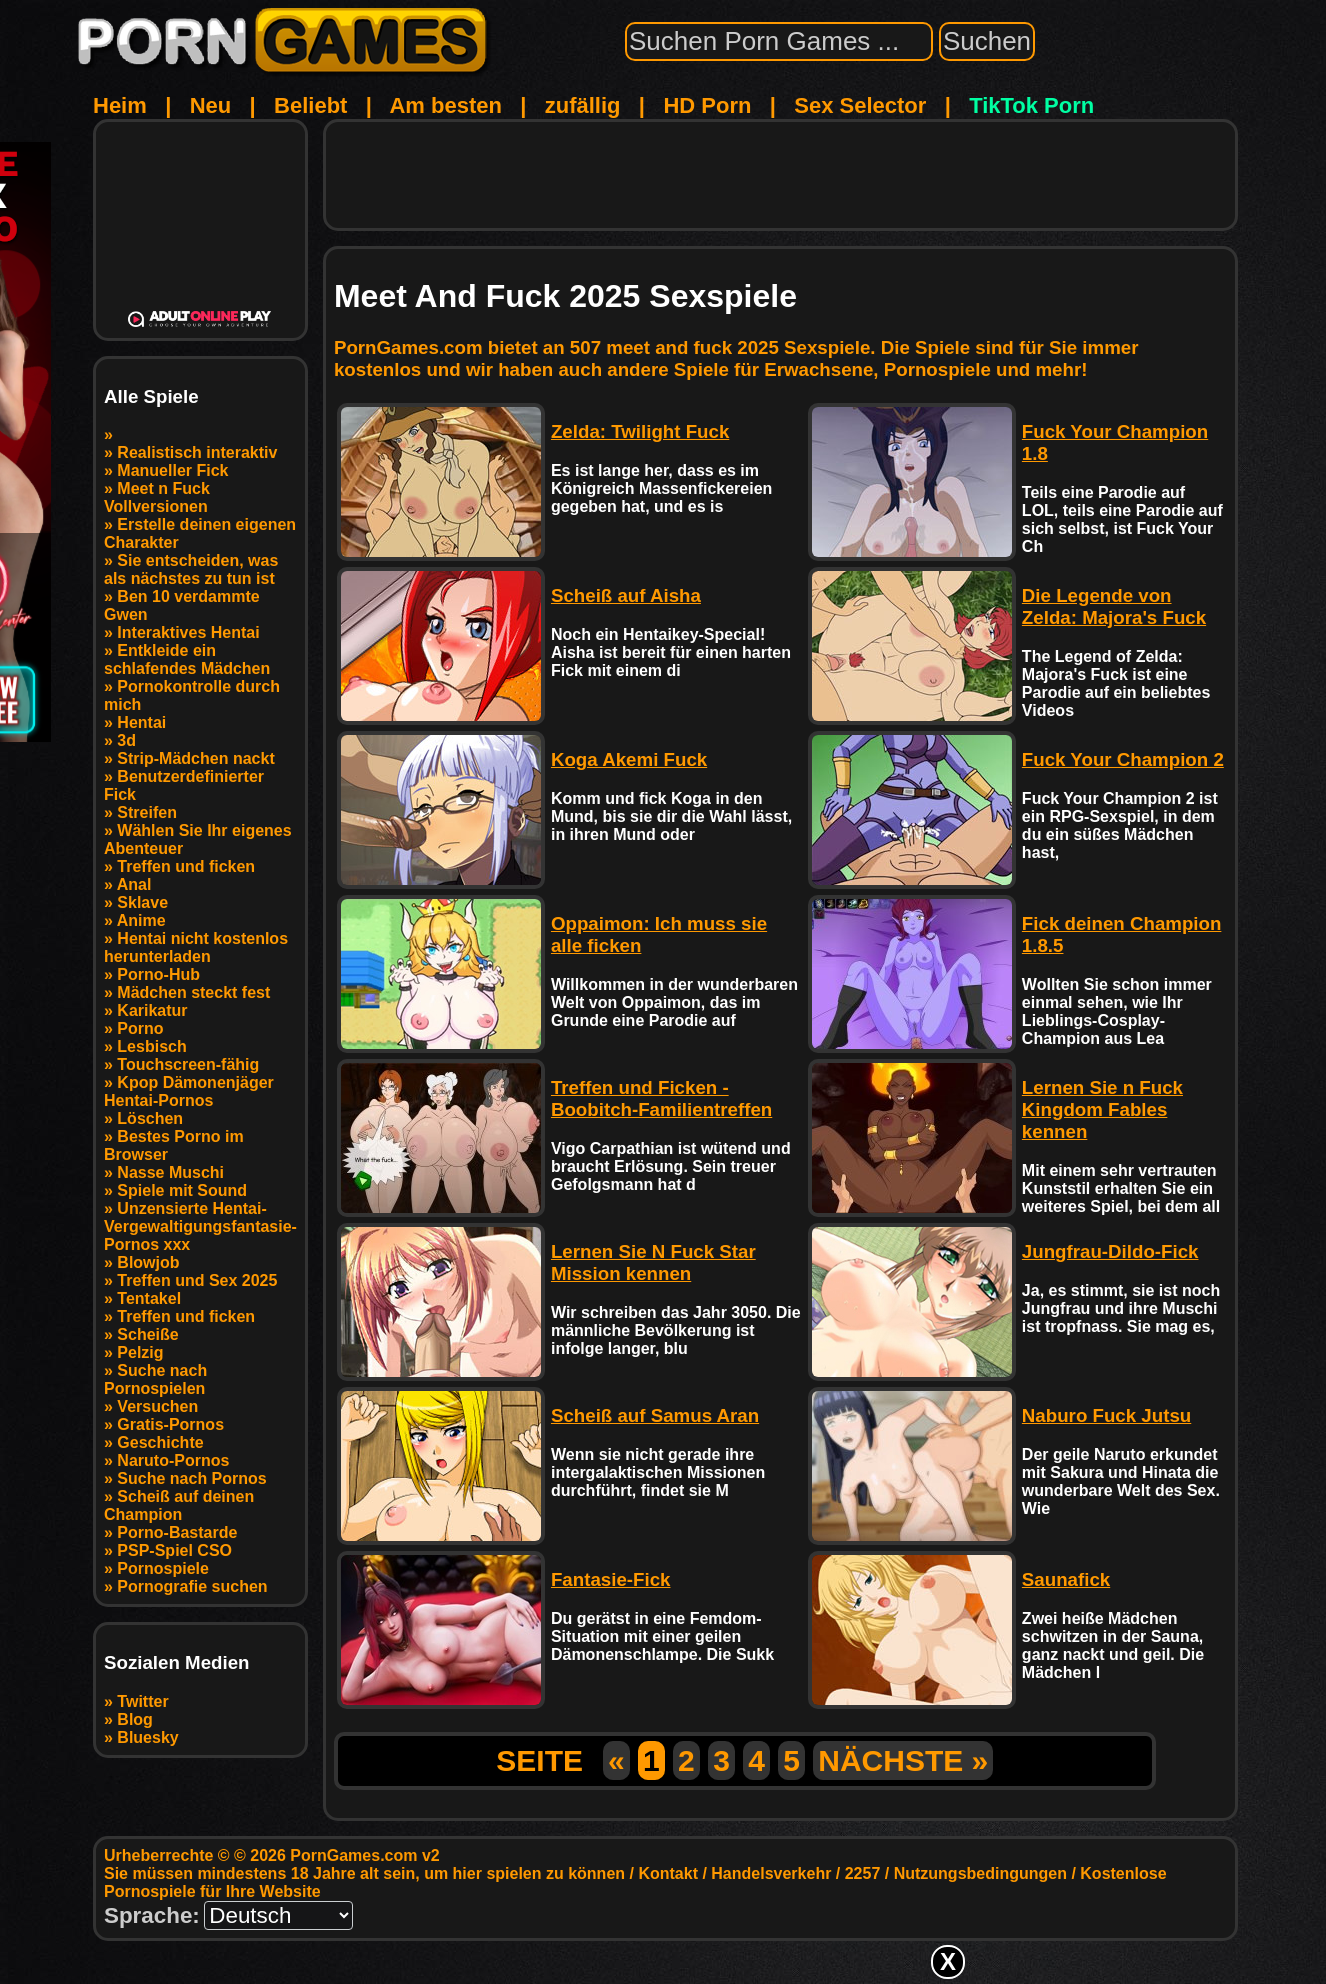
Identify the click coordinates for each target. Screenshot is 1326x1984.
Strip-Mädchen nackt (195, 758)
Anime (141, 920)
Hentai (141, 722)
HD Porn (707, 105)
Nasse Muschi (170, 1172)
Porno (140, 1028)
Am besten (445, 105)
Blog (135, 1719)
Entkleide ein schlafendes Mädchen (187, 659)
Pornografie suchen (192, 1586)
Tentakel (149, 1298)
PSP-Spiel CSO (174, 1550)
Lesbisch (151, 1046)
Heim (120, 105)
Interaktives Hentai (188, 632)
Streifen (147, 812)
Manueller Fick (172, 470)
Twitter (142, 1701)
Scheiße (147, 1334)
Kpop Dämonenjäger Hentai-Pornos (189, 1091)
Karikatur (152, 1010)
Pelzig (140, 1352)
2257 (863, 1873)
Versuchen (157, 1406)
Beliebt (310, 105)
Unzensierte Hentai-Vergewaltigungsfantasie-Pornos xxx (200, 1226)
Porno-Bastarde (177, 1532)
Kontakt (668, 1873)
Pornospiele (163, 1568)
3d (126, 740)
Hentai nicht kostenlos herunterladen (196, 947)
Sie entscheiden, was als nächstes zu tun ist (191, 569)
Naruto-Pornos (173, 1460)
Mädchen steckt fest (193, 992)
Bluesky (147, 1737)
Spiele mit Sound (182, 1190)
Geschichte (160, 1442)
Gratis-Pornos (170, 1424)
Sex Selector (860, 105)
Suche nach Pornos (191, 1478)
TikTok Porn (1031, 105)
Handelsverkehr (771, 1873)
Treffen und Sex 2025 (197, 1280)
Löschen (150, 1118)
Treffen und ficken (186, 866)
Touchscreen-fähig (188, 1064)
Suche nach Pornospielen (155, 1379)
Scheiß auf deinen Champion (179, 1505)
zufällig (583, 105)
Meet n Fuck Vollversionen (157, 497)
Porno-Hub (158, 974)
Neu (211, 105)
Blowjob (148, 1262)
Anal (134, 884)
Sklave (142, 902)
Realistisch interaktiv (197, 452)
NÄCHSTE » (903, 1760)
